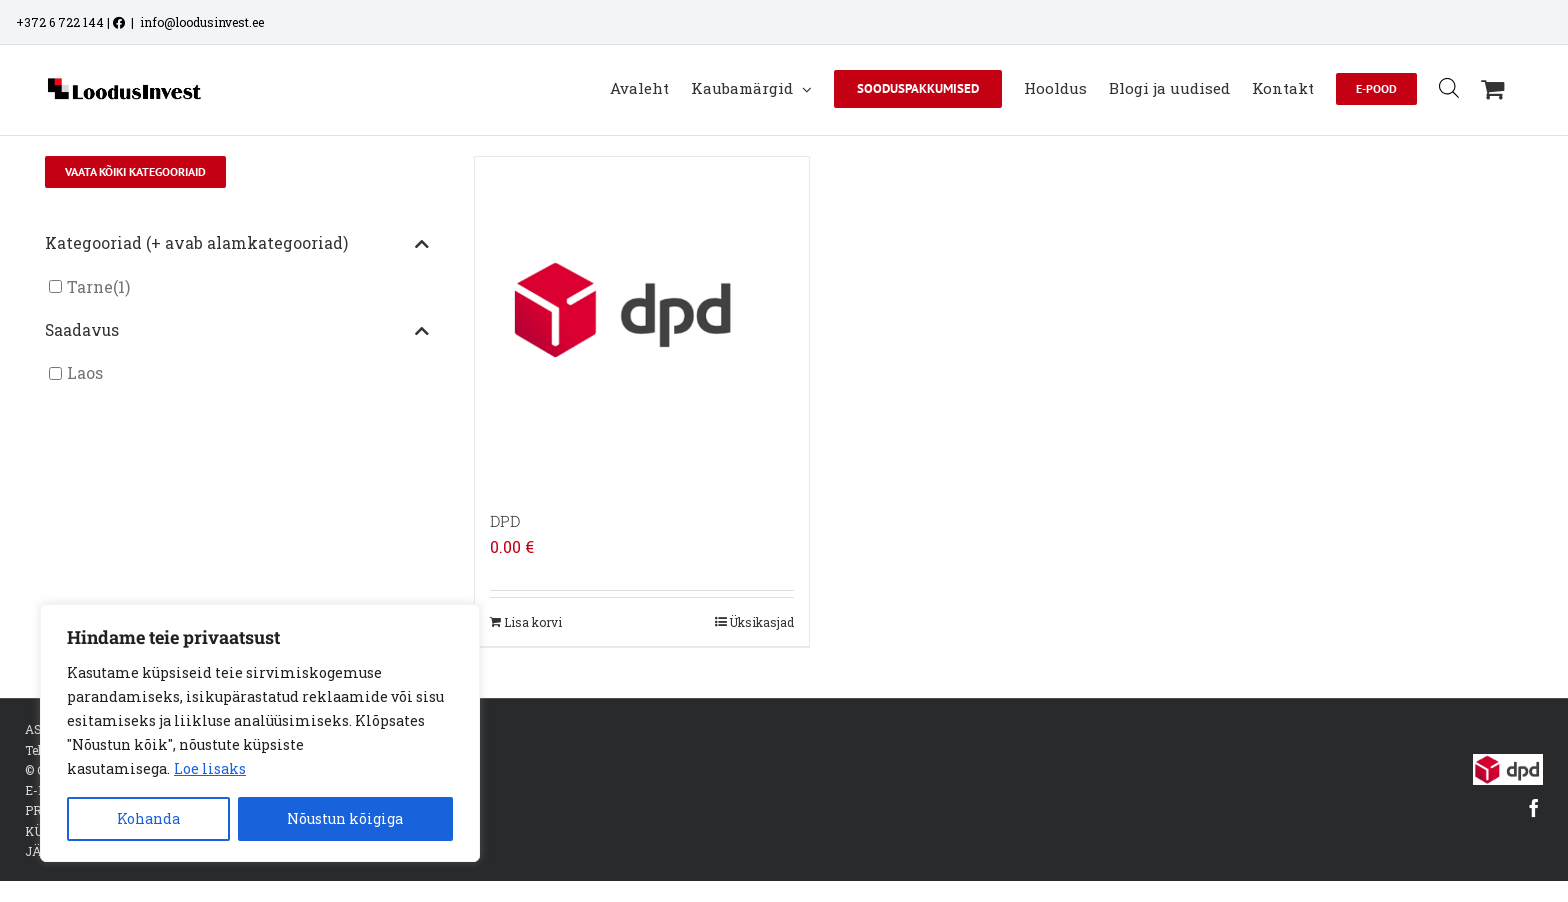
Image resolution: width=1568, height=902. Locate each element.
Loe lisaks (210, 768)
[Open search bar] (1449, 87)
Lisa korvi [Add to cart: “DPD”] (533, 622)
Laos (85, 373)
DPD (505, 521)
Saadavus (237, 331)
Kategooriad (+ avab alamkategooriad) (237, 244)
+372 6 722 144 (60, 22)
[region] (260, 733)
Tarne (90, 286)
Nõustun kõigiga (345, 818)
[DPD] (642, 324)
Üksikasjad (761, 622)
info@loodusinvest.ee (202, 22)
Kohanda (148, 818)
